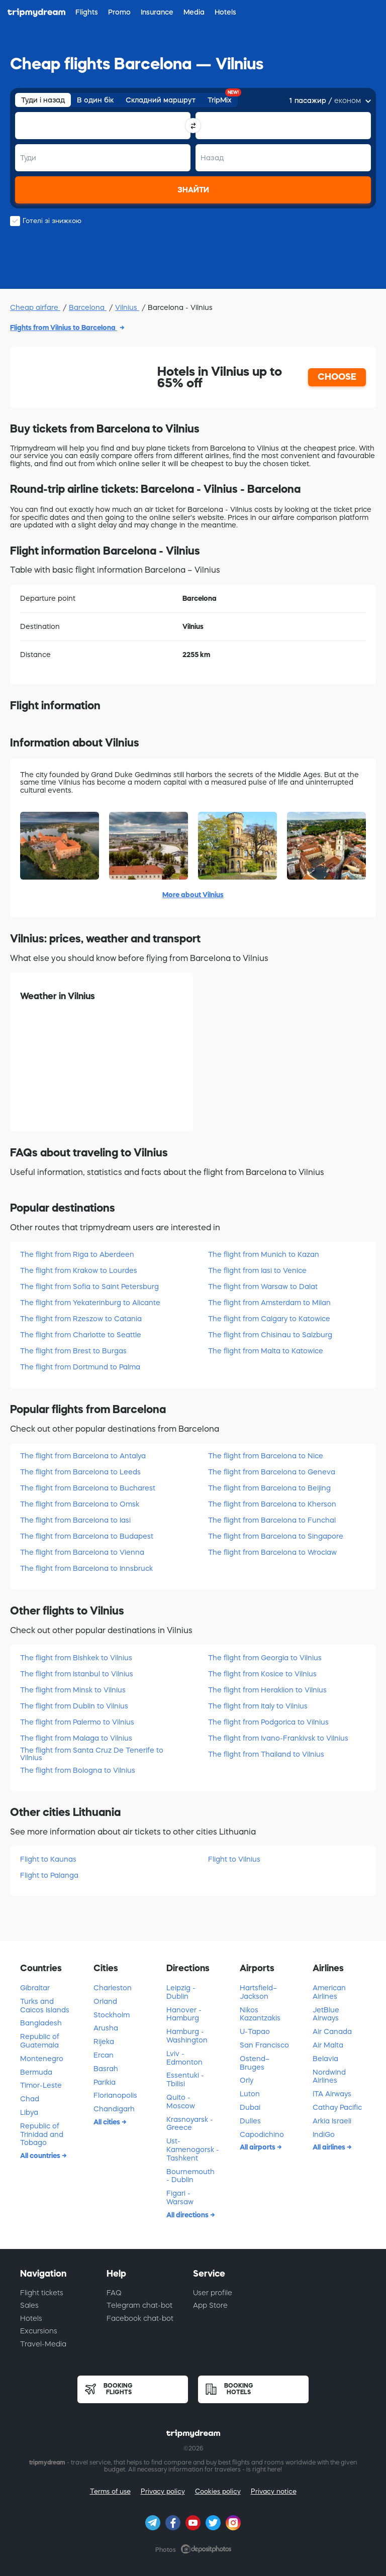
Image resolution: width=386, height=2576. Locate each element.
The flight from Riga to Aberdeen (77, 1254)
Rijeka (103, 2041)
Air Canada (332, 2031)
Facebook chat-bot (140, 2318)
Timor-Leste (41, 2085)
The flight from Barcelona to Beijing (269, 1487)
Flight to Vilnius (234, 1859)
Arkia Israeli (332, 2120)
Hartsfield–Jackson (258, 1992)
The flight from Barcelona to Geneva (271, 1471)
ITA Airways (332, 2093)
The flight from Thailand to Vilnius (266, 1754)
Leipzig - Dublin (181, 1992)
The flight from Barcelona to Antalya (83, 1455)
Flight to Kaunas (48, 1859)
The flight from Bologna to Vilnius (77, 1770)
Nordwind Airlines (329, 2076)
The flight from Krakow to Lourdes (78, 1270)
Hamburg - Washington (187, 2036)
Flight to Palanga (49, 1875)
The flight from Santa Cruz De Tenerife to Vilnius (91, 1754)
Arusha (105, 2027)
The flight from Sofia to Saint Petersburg (89, 1286)
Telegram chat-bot (139, 2305)
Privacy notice (274, 2491)
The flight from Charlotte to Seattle (80, 1334)
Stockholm (111, 2014)
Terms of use (110, 2491)
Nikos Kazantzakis (260, 2014)
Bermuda (36, 2072)
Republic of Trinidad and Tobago (41, 2134)
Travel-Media (43, 2343)
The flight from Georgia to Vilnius (265, 1657)
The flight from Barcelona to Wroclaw (272, 1552)
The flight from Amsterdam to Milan (269, 1302)
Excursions (38, 2330)
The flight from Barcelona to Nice (265, 1455)
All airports (258, 2147)
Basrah (105, 2068)
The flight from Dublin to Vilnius (74, 1705)
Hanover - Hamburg (184, 2014)
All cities (107, 2121)
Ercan (103, 2055)
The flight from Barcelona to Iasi (75, 1520)
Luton (250, 2093)
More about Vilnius (193, 894)
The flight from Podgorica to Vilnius (268, 1722)
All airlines (330, 2147)
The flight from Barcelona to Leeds (80, 1471)
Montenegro (41, 2058)
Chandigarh (114, 2108)
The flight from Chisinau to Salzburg (270, 1334)
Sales (29, 2305)
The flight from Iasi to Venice (257, 1270)
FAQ (114, 2292)
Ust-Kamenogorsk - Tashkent (192, 2149)
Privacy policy (163, 2491)
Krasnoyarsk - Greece (189, 2123)
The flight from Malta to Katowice (265, 1350)
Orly (246, 2080)
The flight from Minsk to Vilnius (73, 1689)
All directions (188, 2214)
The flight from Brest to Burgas (73, 1350)
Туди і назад (43, 99)
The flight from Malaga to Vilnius (76, 1738)
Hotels (31, 2318)
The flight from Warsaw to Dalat (263, 1286)
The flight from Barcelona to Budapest (86, 1536)
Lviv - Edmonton (184, 2058)
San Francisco (264, 2045)
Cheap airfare (35, 307)
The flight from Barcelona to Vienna (82, 1552)
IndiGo (324, 2134)
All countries (41, 2155)
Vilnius (127, 307)
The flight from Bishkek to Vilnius (76, 1657)
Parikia (104, 2082)
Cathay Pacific (337, 2107)
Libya (29, 2112)
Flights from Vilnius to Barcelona (63, 327)
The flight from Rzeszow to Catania (81, 1318)
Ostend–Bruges (254, 2063)
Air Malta (328, 2045)
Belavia (325, 2058)
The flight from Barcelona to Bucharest (87, 1487)
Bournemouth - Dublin (190, 2176)
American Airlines (329, 1992)
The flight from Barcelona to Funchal (272, 1520)
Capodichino (262, 2134)
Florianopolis (115, 2095)
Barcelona (88, 307)
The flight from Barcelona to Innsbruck (86, 1568)
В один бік (95, 99)
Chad (29, 2098)
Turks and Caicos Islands (44, 2005)
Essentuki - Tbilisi (185, 2079)
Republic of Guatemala (39, 2041)
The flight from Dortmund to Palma (80, 1366)
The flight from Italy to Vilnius (258, 1705)
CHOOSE (337, 376)
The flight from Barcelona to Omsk (79, 1504)
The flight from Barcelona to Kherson (272, 1504)
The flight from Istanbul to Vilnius (76, 1673)
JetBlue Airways (326, 2014)
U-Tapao (255, 2031)
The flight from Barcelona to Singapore (275, 1536)
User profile (212, 2292)
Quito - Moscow (180, 2101)
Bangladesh (41, 2022)
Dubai (250, 2107)
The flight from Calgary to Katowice (269, 1318)
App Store (210, 2305)
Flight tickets (41, 2292)
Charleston (112, 1987)
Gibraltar (35, 1987)
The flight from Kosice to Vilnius (262, 1673)
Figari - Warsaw (180, 2197)
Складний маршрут (161, 99)
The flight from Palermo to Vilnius (77, 1722)
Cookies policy (218, 2491)
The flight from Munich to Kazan (263, 1254)
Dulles (250, 2120)
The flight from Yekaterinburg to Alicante (90, 1302)
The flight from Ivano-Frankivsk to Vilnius (278, 1738)
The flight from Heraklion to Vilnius (267, 1689)
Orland (105, 2001)
